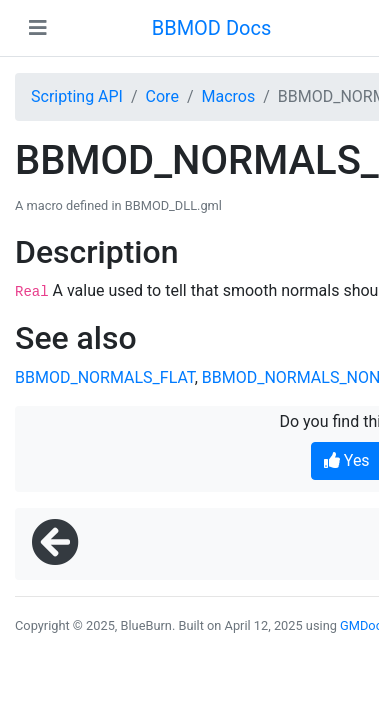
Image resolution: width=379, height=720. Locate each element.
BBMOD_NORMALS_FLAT (105, 377)
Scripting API (77, 96)
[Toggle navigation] (38, 28)
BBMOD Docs (212, 28)
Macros (228, 96)
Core (162, 96)
